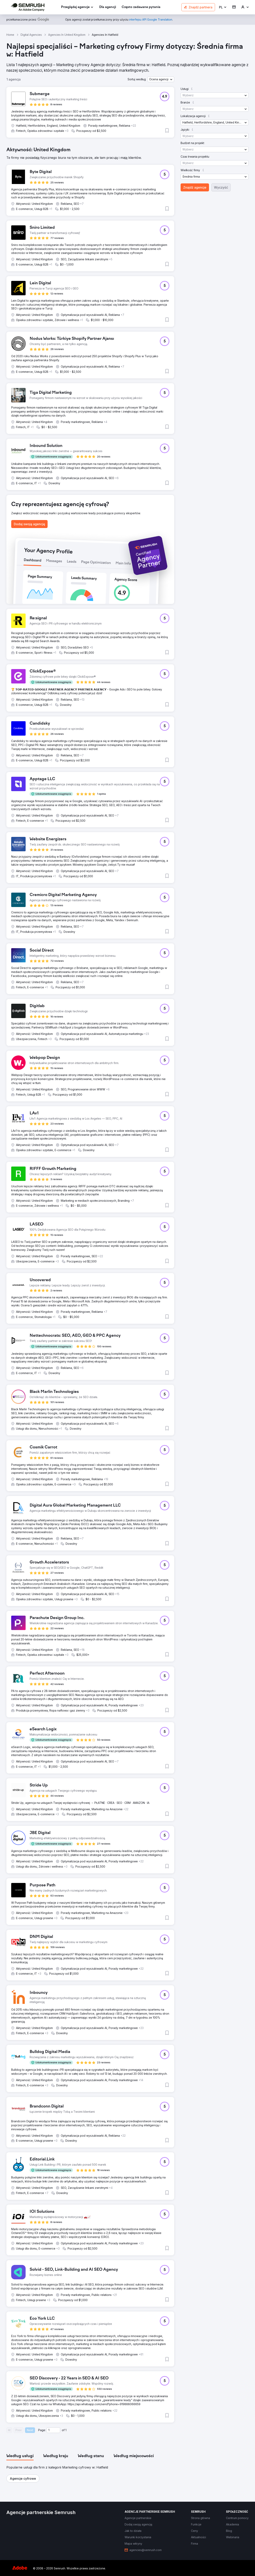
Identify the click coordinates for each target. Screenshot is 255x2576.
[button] (223, 7)
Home (10, 34)
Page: (42, 2430)
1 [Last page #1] (65, 2430)
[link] (107, 7)
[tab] (20, 2456)
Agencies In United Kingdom (66, 34)
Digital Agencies (31, 34)
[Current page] (53, 2430)
